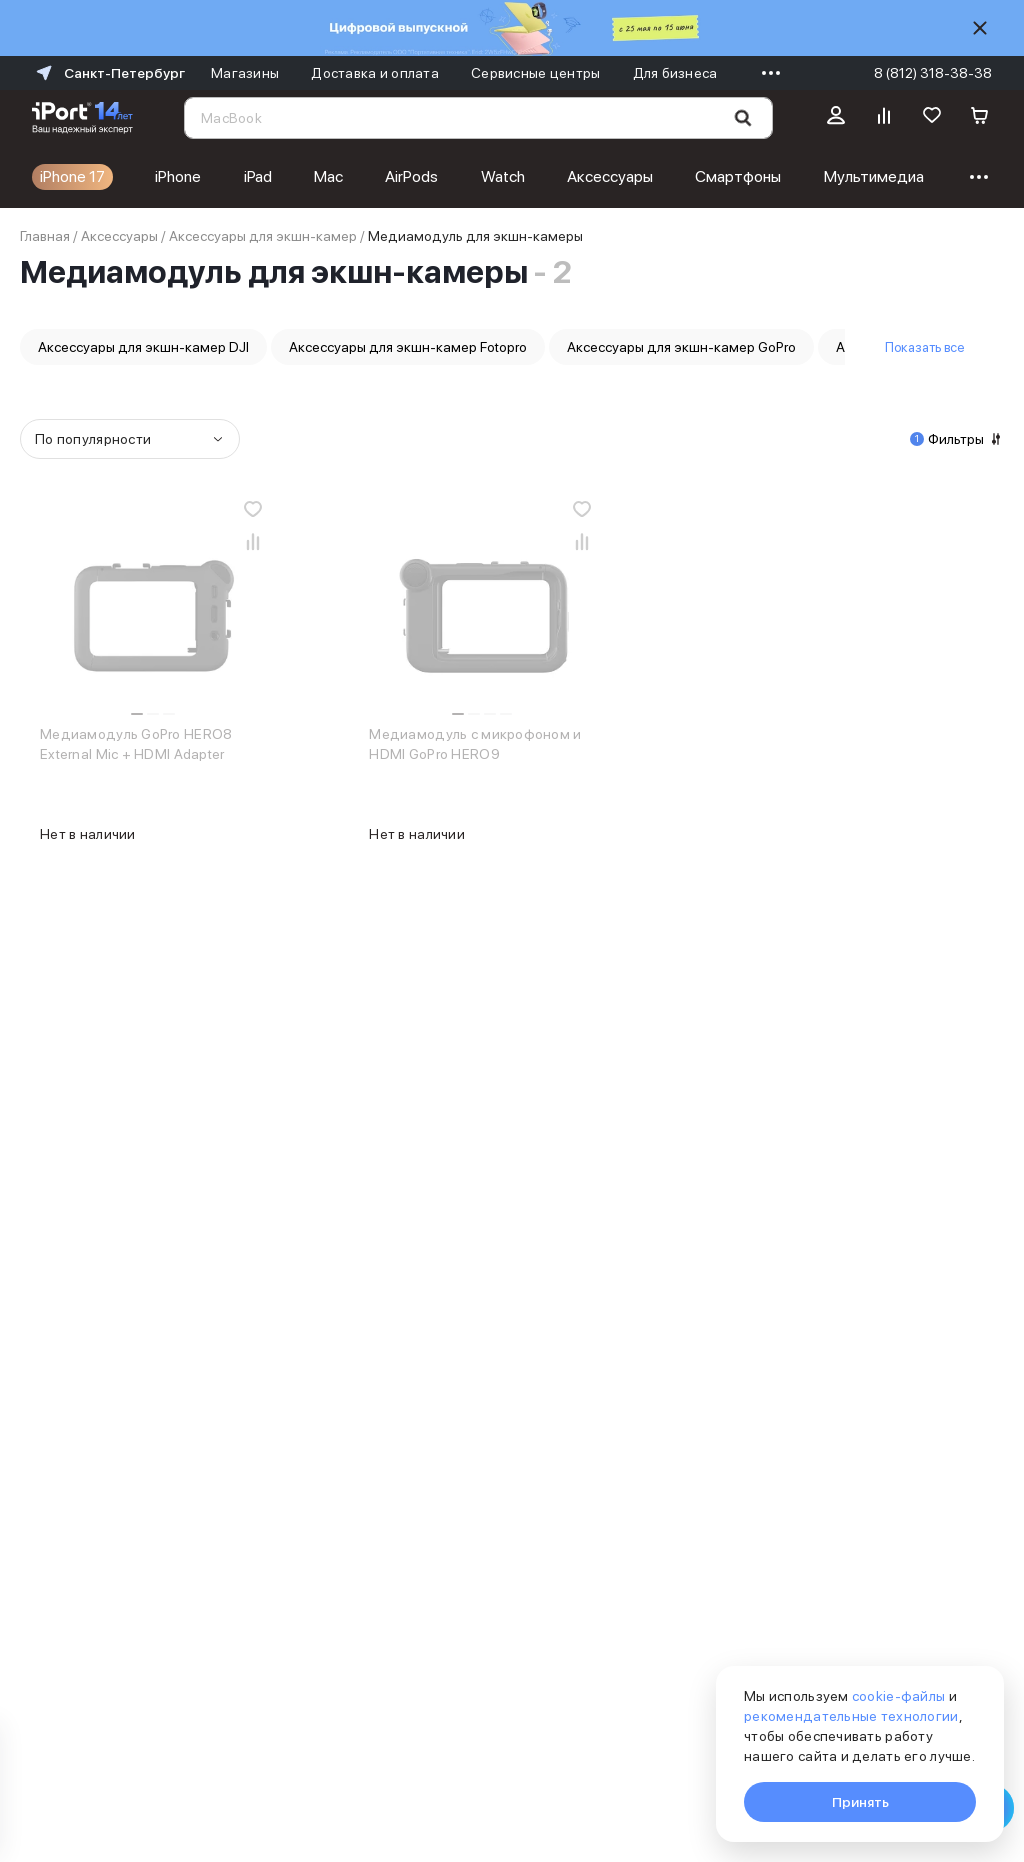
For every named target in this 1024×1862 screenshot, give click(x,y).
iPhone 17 (72, 176)
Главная (45, 236)
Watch (503, 176)
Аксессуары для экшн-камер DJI (143, 347)
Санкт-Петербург (108, 73)
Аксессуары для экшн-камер (263, 236)
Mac (328, 176)
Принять (860, 1802)
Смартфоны (738, 176)
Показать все (924, 347)
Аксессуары (610, 176)
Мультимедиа (874, 176)
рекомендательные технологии (851, 1716)
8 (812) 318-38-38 (933, 73)
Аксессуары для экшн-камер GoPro (681, 347)
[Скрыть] (980, 28)
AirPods (411, 176)
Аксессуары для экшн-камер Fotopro (408, 347)
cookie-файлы (898, 1696)
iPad (258, 176)
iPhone (178, 176)
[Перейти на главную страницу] (82, 118)
